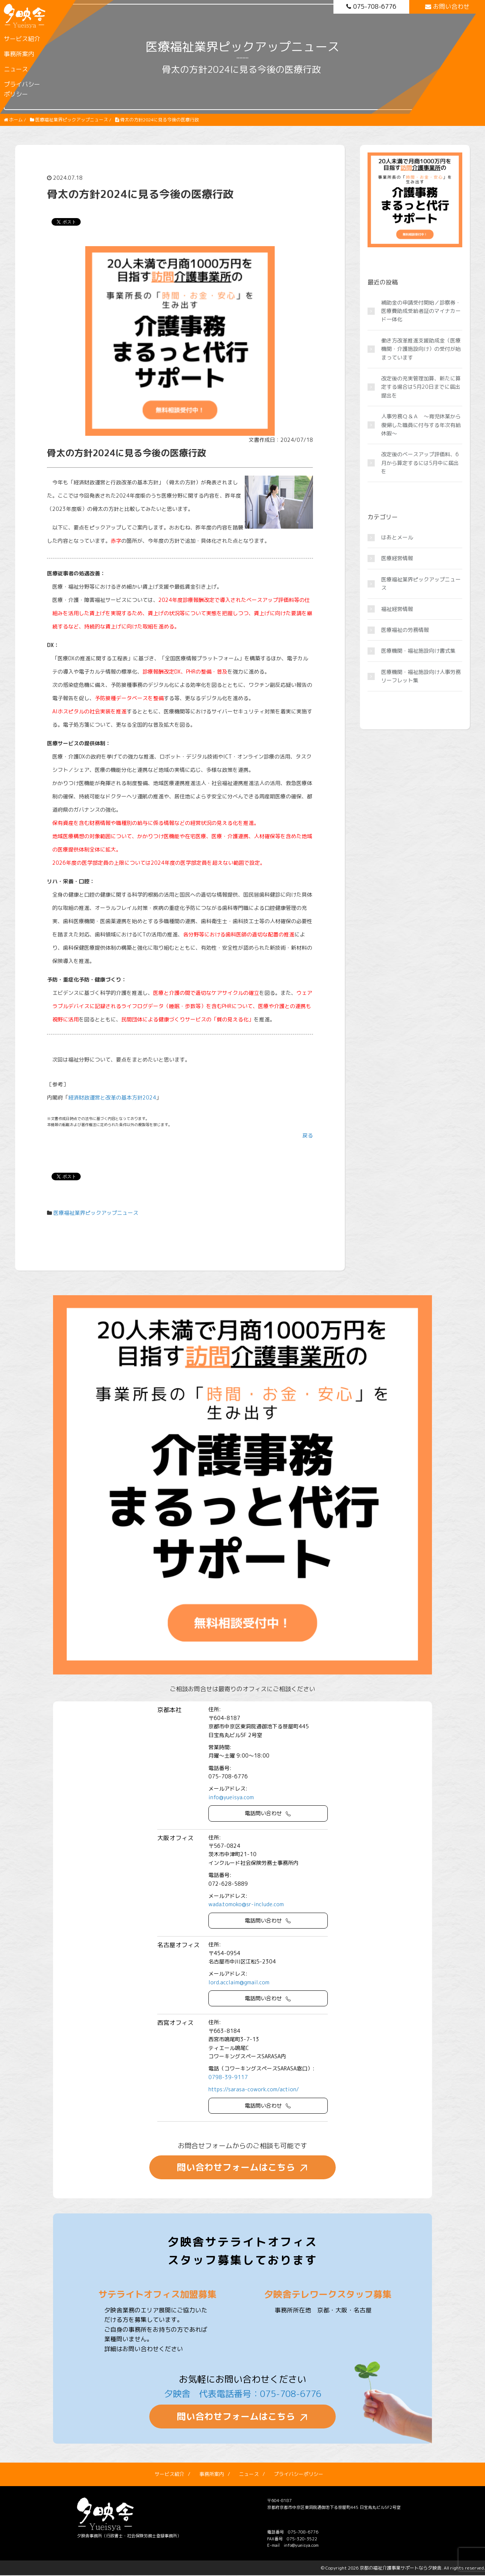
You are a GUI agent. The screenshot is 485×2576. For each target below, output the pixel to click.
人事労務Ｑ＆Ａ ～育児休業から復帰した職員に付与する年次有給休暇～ (421, 425)
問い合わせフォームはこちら (236, 2167)
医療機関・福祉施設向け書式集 (418, 650)
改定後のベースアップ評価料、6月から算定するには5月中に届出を (420, 463)
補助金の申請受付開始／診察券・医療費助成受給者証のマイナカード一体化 (421, 311)
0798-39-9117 (228, 2077)
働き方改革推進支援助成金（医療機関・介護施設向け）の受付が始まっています (421, 349)
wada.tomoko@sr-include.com (246, 1904)
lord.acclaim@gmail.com (238, 1982)
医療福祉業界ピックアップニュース (95, 1212)
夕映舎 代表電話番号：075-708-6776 (242, 2394)
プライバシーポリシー (22, 89)
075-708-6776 (371, 6)
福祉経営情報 (397, 609)
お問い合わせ (447, 6)
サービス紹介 (22, 39)
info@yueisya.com (231, 1797)
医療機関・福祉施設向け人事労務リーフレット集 (421, 676)
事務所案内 (19, 54)
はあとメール (397, 537)
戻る (307, 1135)
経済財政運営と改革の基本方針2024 (112, 1097)
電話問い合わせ (263, 1813)
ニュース (16, 69)
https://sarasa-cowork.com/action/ (253, 2089)
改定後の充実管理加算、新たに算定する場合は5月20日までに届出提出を (421, 387)
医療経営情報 (397, 558)
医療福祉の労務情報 (405, 629)
